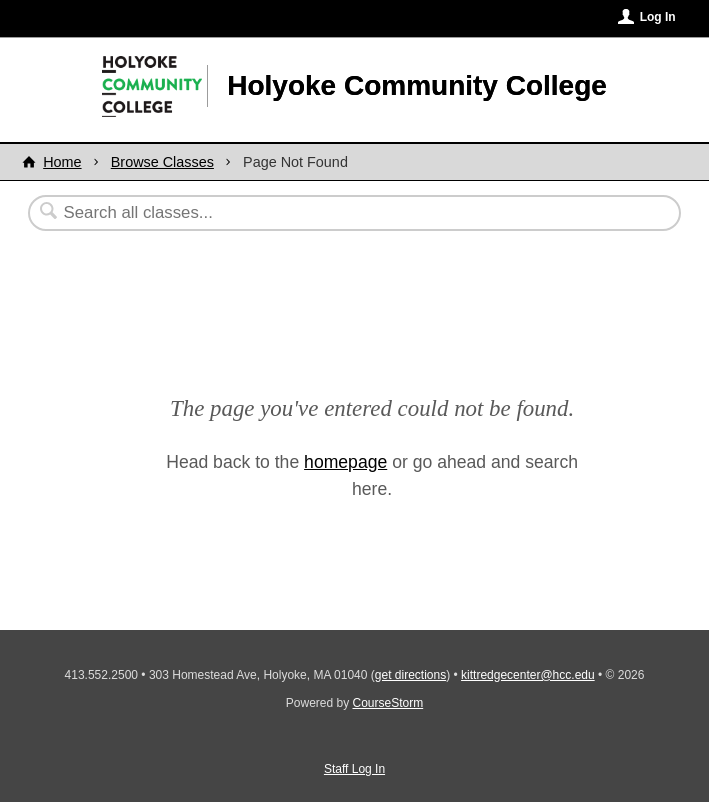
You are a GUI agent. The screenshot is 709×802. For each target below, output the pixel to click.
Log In (658, 17)
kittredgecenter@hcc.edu (528, 675)
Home (62, 162)
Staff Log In (354, 769)
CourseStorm (388, 703)
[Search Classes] (305, 213)
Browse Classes (162, 162)
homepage (345, 462)
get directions (410, 675)
